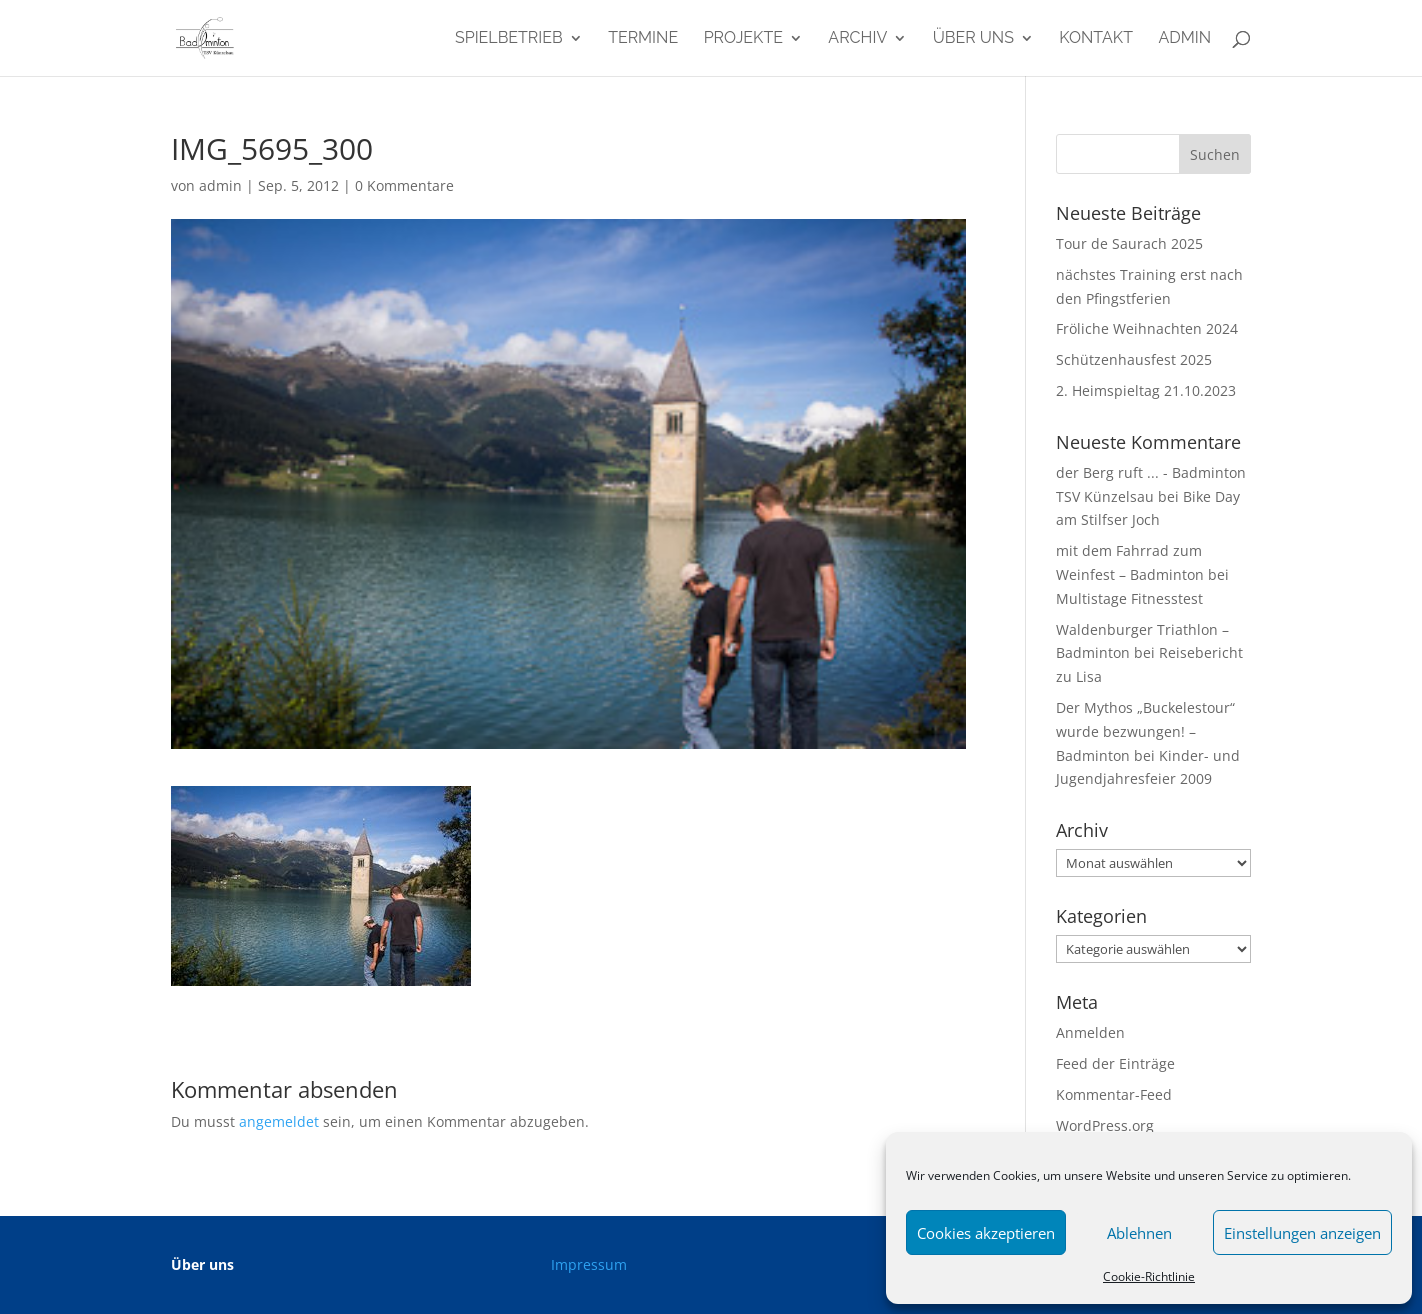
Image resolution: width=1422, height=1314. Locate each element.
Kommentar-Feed (1114, 1094)
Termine (643, 39)
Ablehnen (1139, 1233)
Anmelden (1090, 1032)
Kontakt (1096, 39)
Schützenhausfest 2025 (1134, 359)
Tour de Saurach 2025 (1129, 243)
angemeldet (279, 1121)
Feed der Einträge (1115, 1063)
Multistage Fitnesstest (1129, 598)
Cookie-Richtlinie (1149, 1276)
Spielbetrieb (509, 39)
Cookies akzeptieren (986, 1233)
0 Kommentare (404, 185)
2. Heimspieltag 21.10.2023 (1146, 390)
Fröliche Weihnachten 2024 (1147, 328)
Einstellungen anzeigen (1302, 1233)
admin (1184, 39)
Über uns (973, 39)
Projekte (743, 39)
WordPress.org (1105, 1125)
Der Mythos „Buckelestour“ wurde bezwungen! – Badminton (1145, 731)
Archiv (857, 39)
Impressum (589, 1264)
